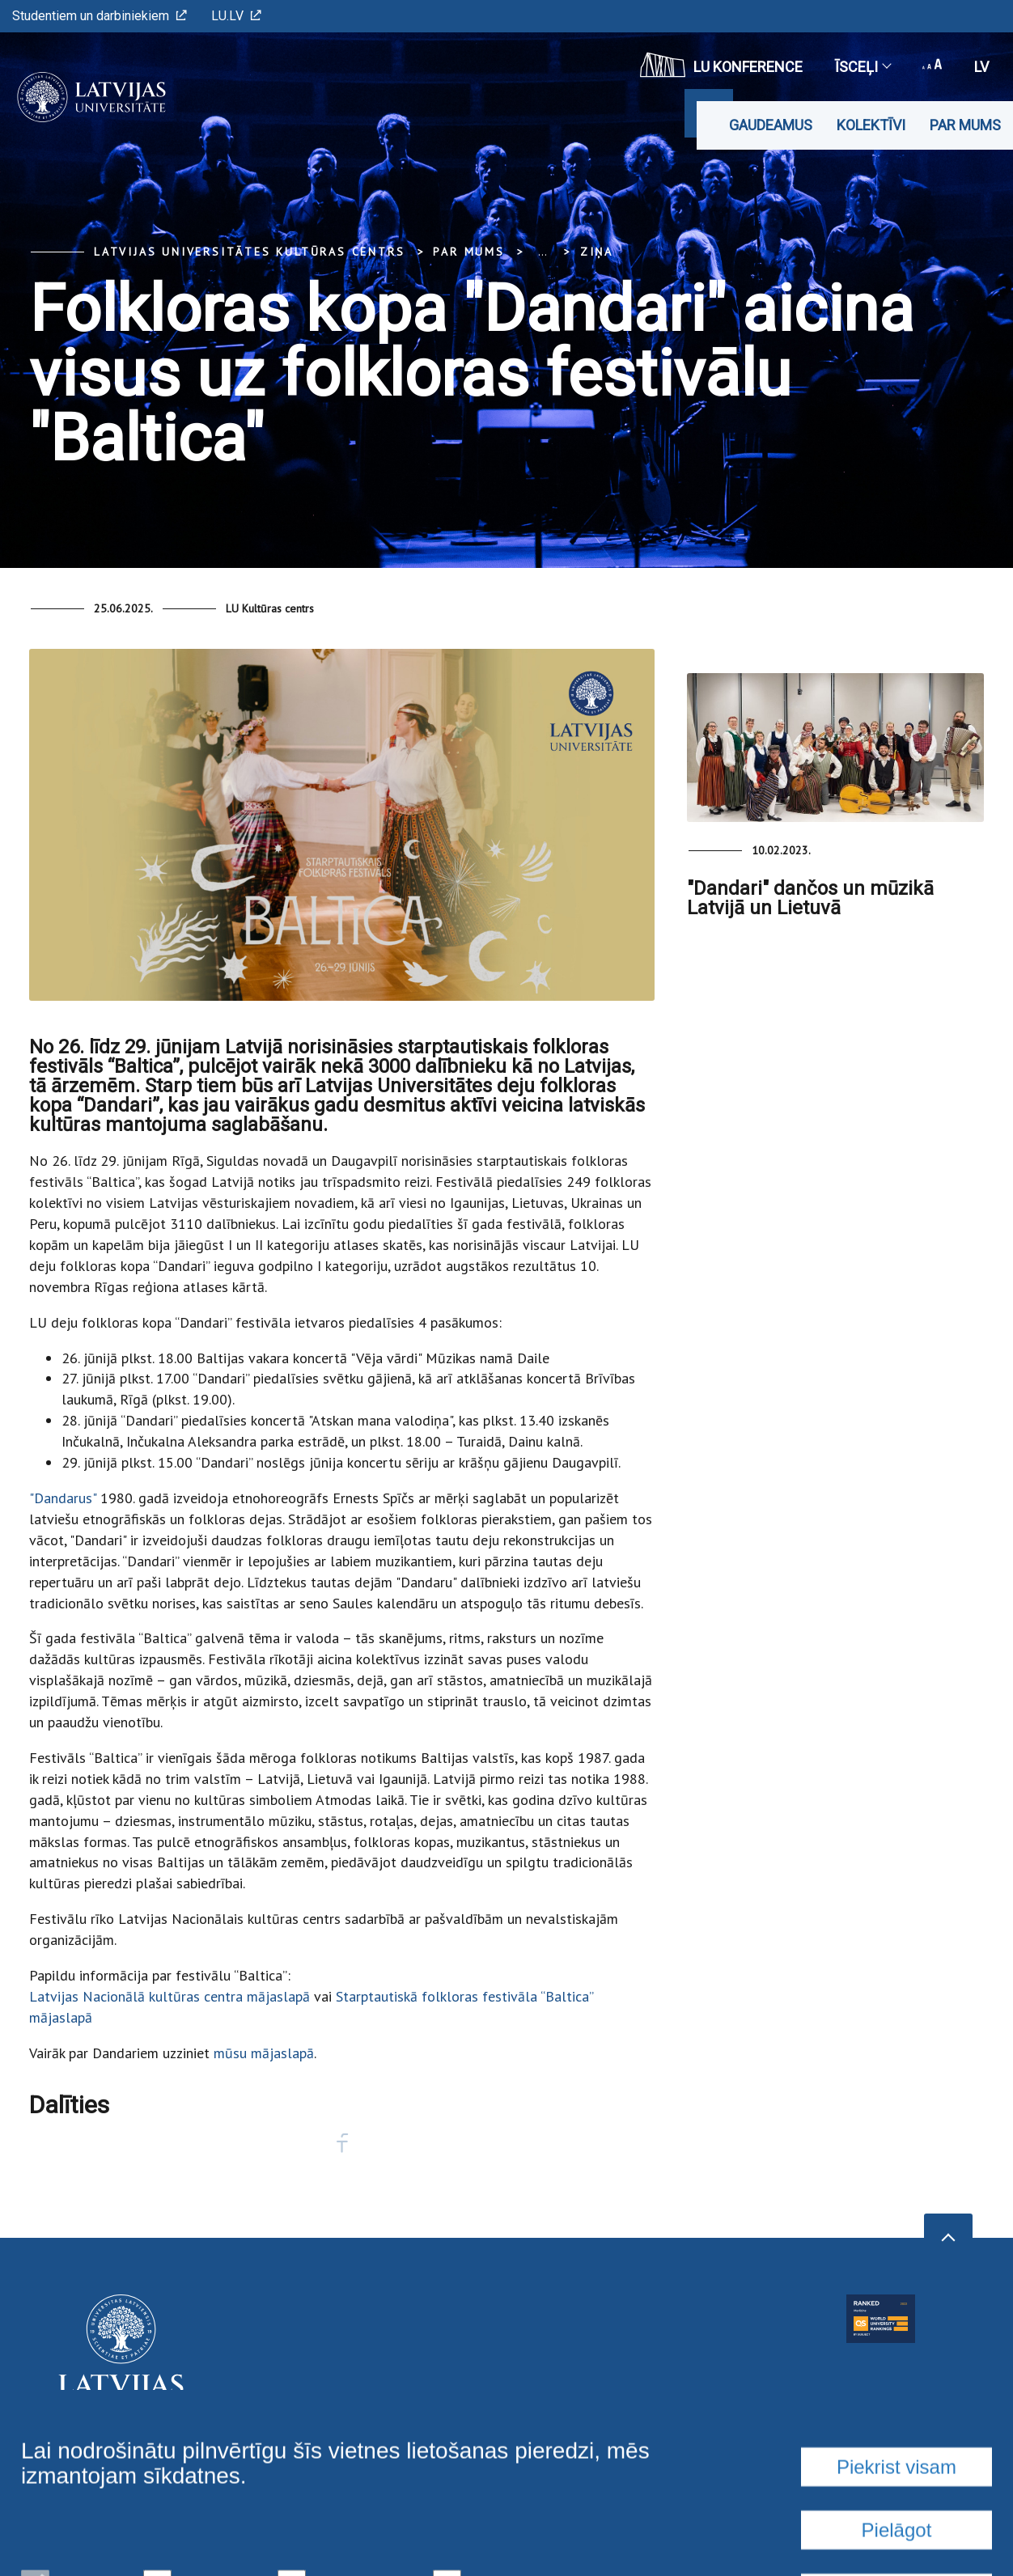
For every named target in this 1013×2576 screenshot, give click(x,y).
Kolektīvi (871, 125)
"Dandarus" (64, 1498)
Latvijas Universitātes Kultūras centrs (249, 251)
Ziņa (596, 251)
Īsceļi (862, 66)
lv (981, 66)
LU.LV (236, 15)
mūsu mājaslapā (264, 2053)
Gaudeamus (770, 125)
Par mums (965, 125)
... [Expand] (542, 251)
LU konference (721, 64)
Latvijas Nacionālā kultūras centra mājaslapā (169, 1996)
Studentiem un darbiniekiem (99, 15)
